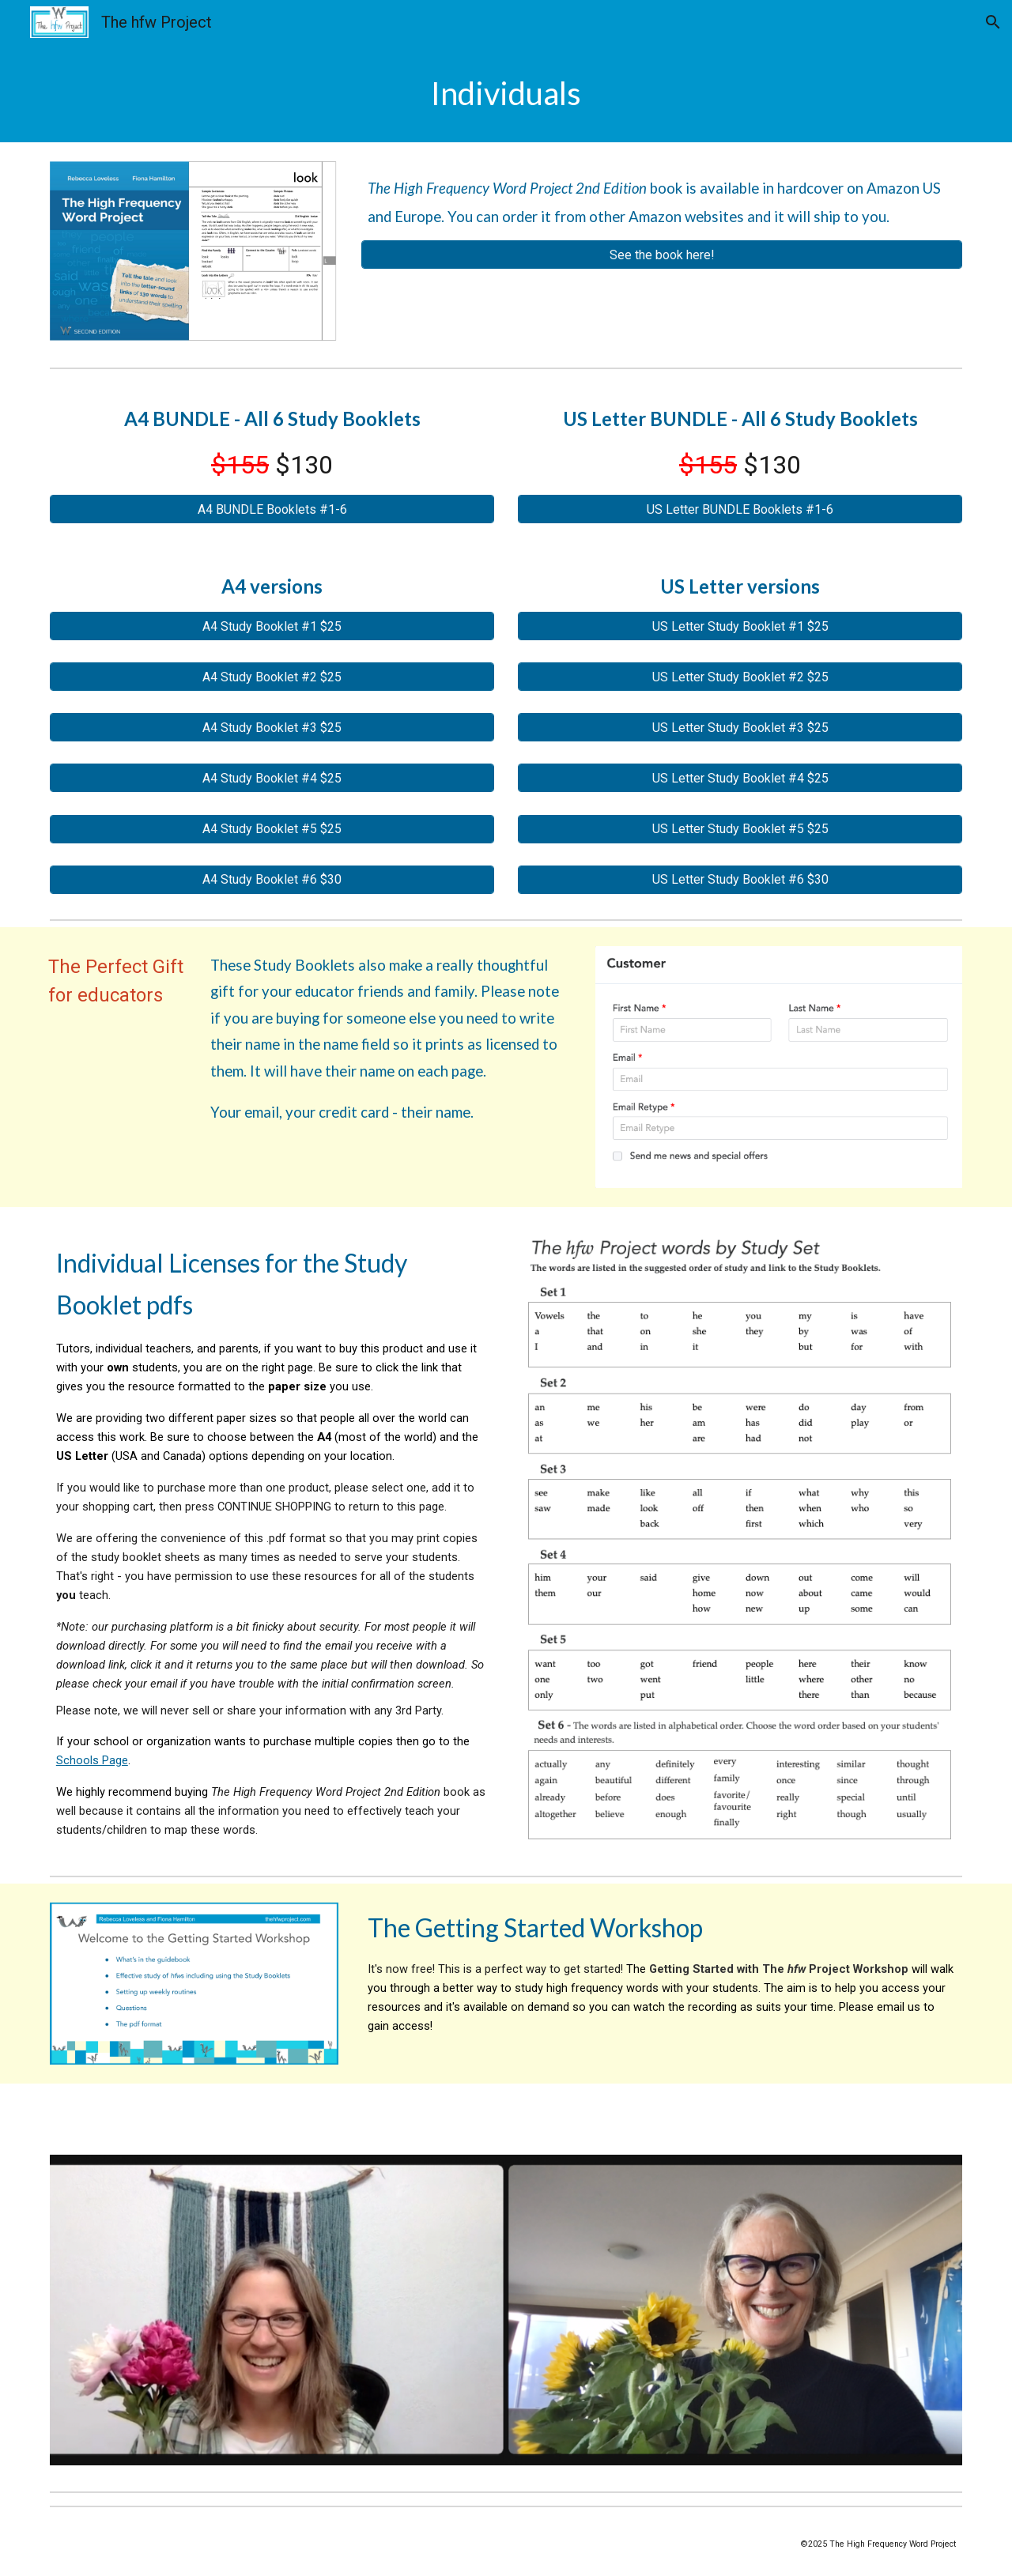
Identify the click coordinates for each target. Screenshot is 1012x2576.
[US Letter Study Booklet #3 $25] (740, 727)
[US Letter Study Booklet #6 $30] (740, 879)
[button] (993, 22)
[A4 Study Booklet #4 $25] (272, 778)
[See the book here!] (661, 255)
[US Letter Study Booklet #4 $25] (740, 778)
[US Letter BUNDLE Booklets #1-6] (740, 509)
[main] (506, 93)
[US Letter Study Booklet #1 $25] (740, 626)
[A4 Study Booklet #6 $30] (272, 879)
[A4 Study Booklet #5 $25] (272, 829)
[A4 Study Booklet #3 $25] (272, 727)
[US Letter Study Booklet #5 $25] (740, 829)
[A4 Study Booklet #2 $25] (272, 677)
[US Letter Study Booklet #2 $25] (740, 677)
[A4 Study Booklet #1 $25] (272, 626)
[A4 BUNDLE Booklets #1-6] (272, 509)
